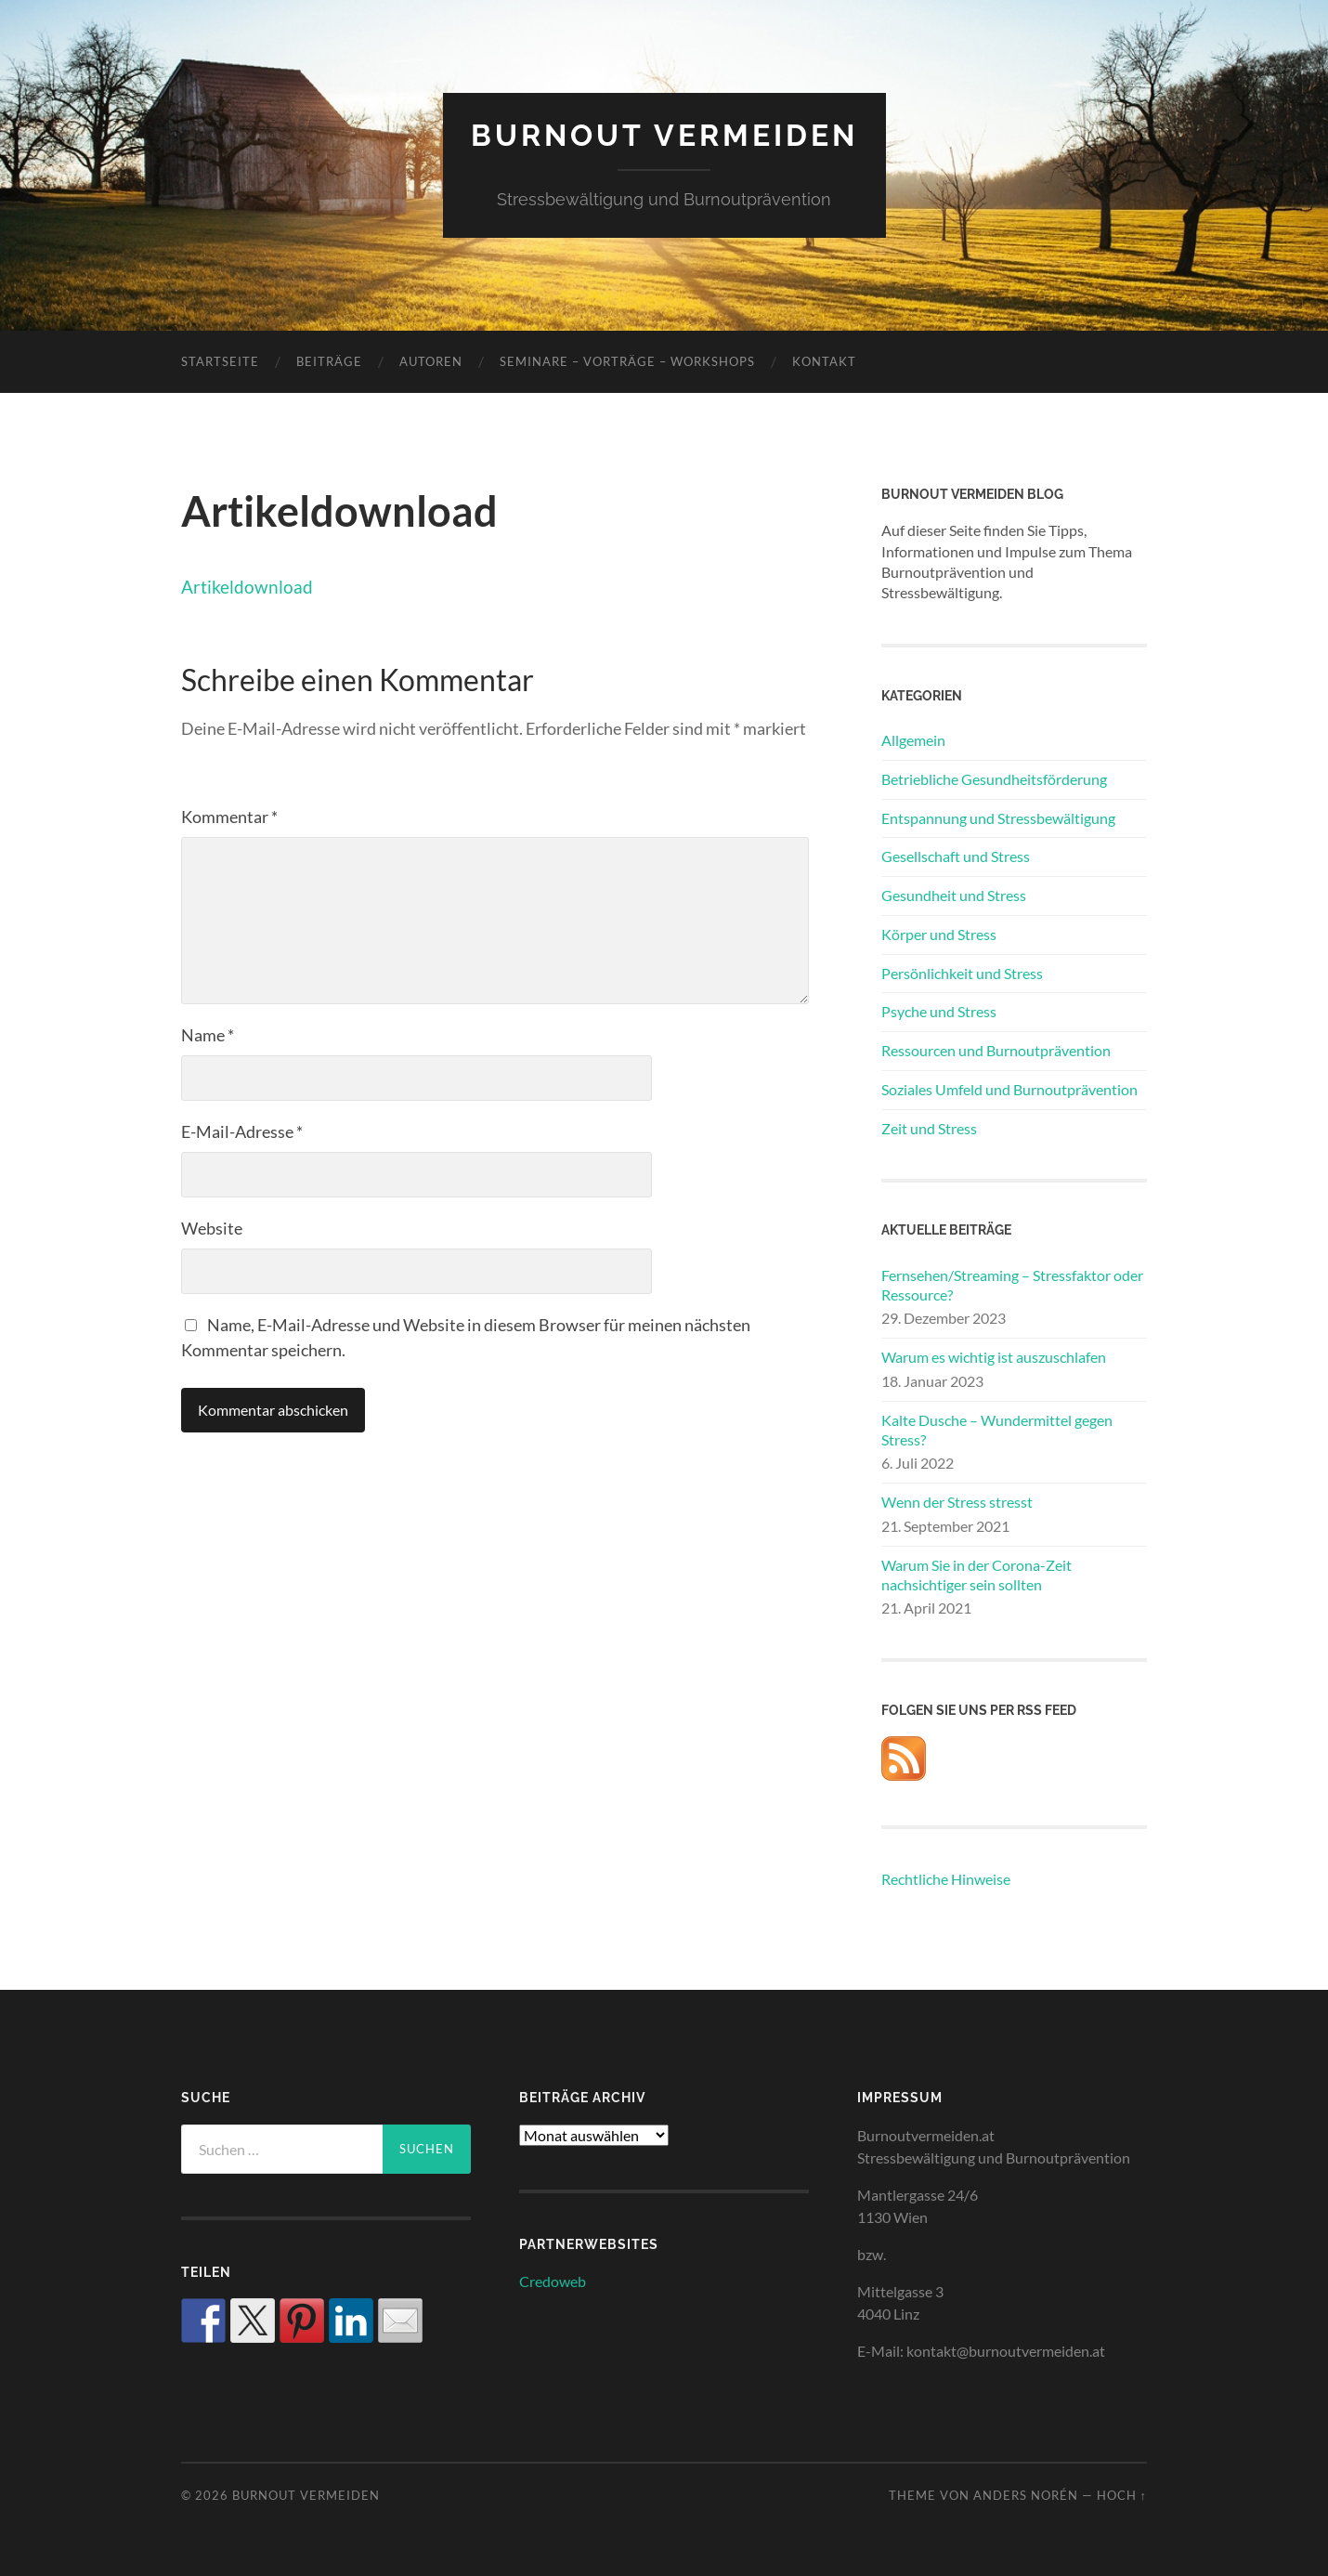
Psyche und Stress (938, 1011)
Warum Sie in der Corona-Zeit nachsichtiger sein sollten (976, 1574)
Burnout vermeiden (664, 135)
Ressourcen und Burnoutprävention (996, 1050)
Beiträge (329, 361)
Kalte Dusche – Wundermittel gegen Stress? (997, 1429)
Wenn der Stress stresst (957, 1501)
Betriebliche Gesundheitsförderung (994, 779)
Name (207, 1035)
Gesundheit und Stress (953, 895)
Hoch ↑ (1122, 2495)
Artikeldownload (247, 586)
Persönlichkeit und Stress (962, 973)
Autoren (430, 361)
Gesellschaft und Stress (955, 856)
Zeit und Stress (929, 1128)
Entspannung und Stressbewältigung (998, 818)
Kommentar (229, 816)
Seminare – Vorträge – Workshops (627, 361)
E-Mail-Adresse (242, 1131)
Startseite (220, 361)
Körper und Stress (938, 934)
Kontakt (824, 361)
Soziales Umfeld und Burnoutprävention (1009, 1089)
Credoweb (552, 2281)
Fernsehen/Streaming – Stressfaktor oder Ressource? (1012, 1284)
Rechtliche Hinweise (945, 1879)
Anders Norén (1025, 2495)
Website (211, 1228)
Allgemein (913, 740)
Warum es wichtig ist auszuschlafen (993, 1357)
